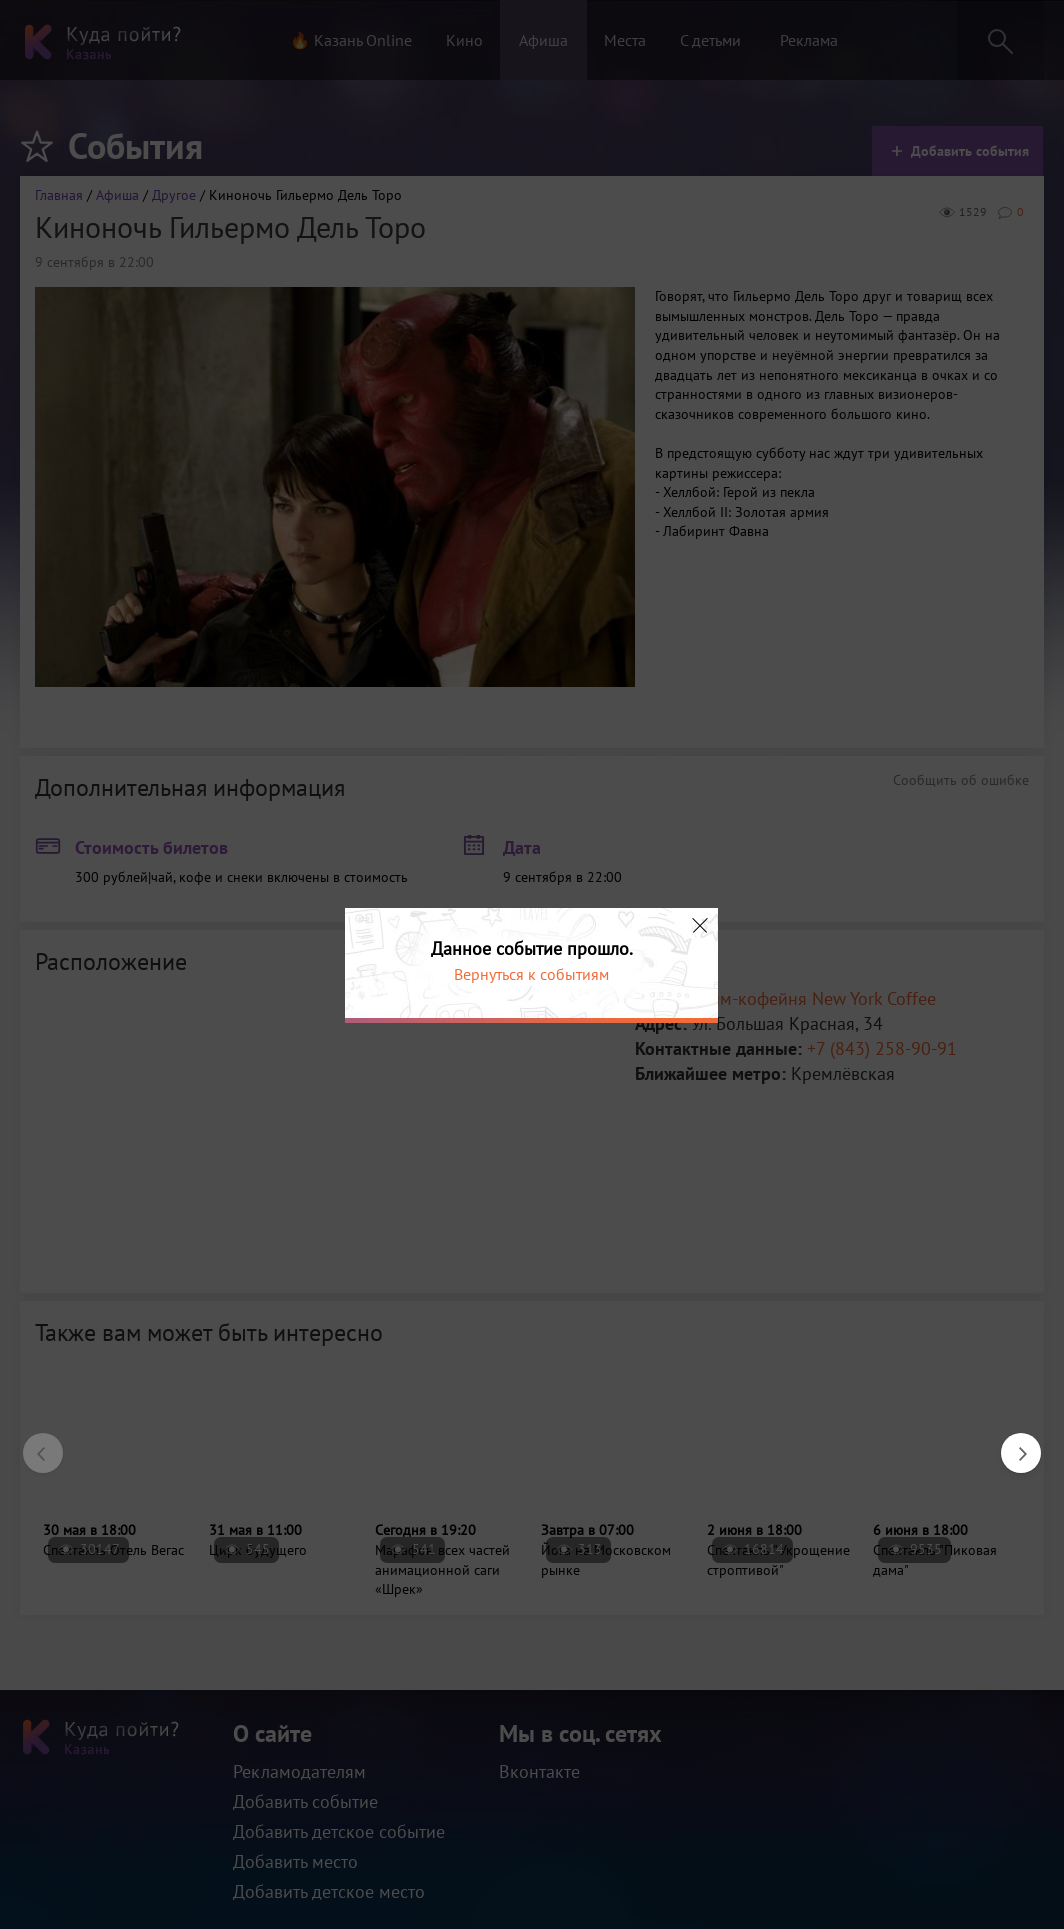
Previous (33, 1443)
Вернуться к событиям (531, 974)
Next (1011, 1443)
